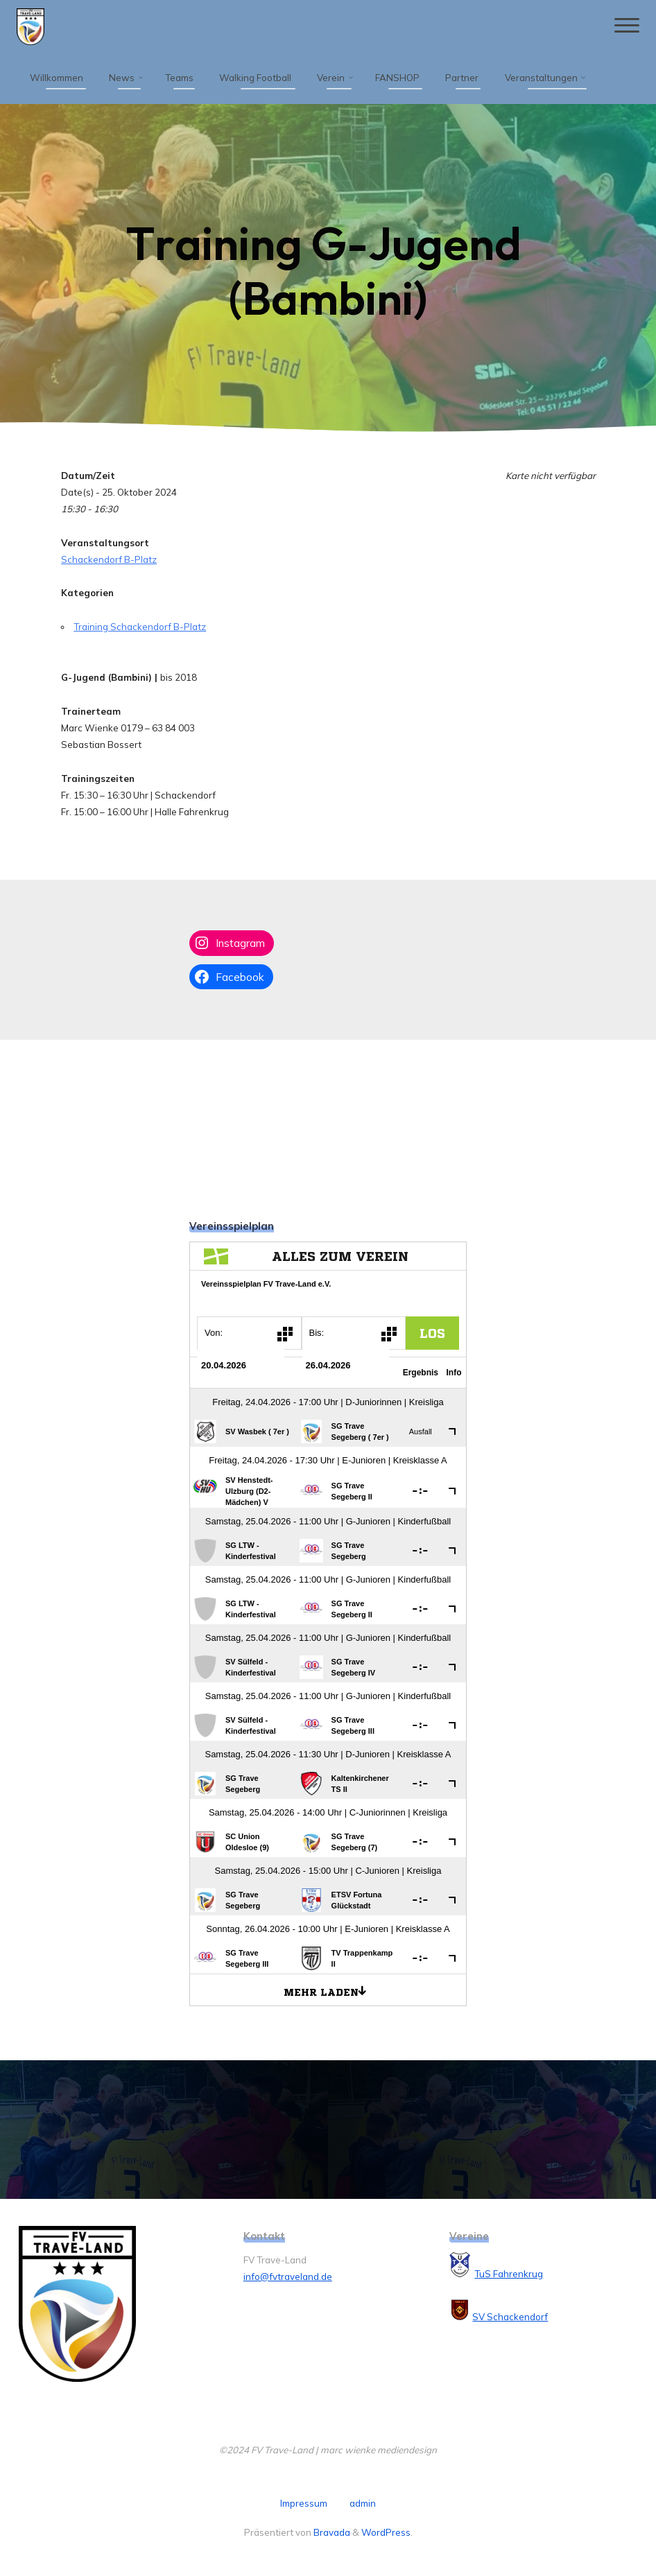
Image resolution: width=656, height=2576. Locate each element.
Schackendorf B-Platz (109, 558)
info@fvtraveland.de (287, 2276)
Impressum (303, 2503)
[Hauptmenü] (624, 26)
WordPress (386, 2532)
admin (362, 2503)
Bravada (330, 2532)
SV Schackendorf (510, 2316)
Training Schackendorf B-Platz (140, 626)
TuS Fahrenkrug (508, 2273)
